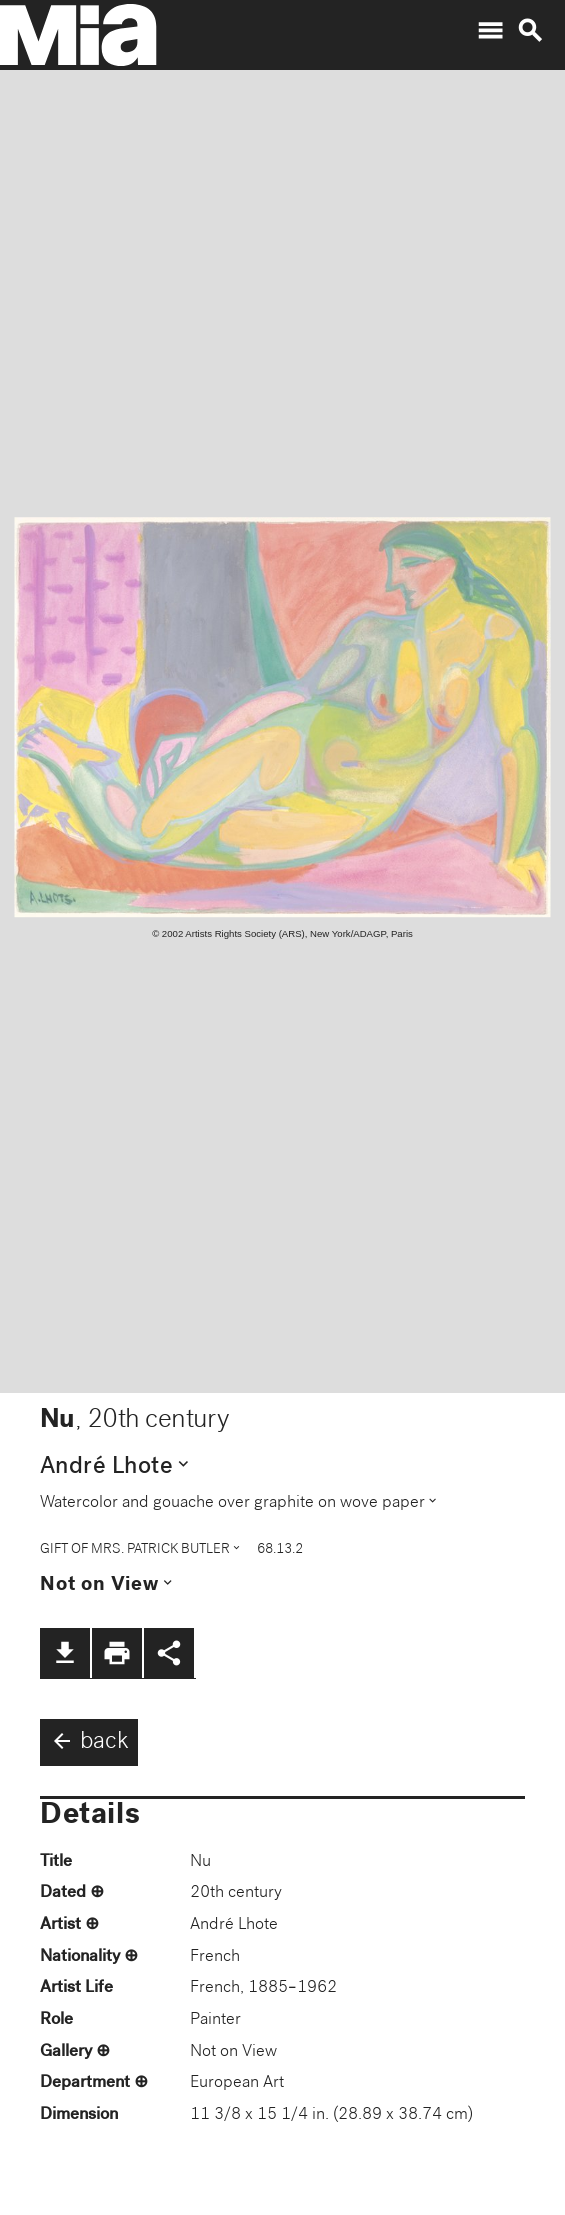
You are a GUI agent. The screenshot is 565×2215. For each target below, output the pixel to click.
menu (490, 31)
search (530, 31)
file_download (65, 1653)
